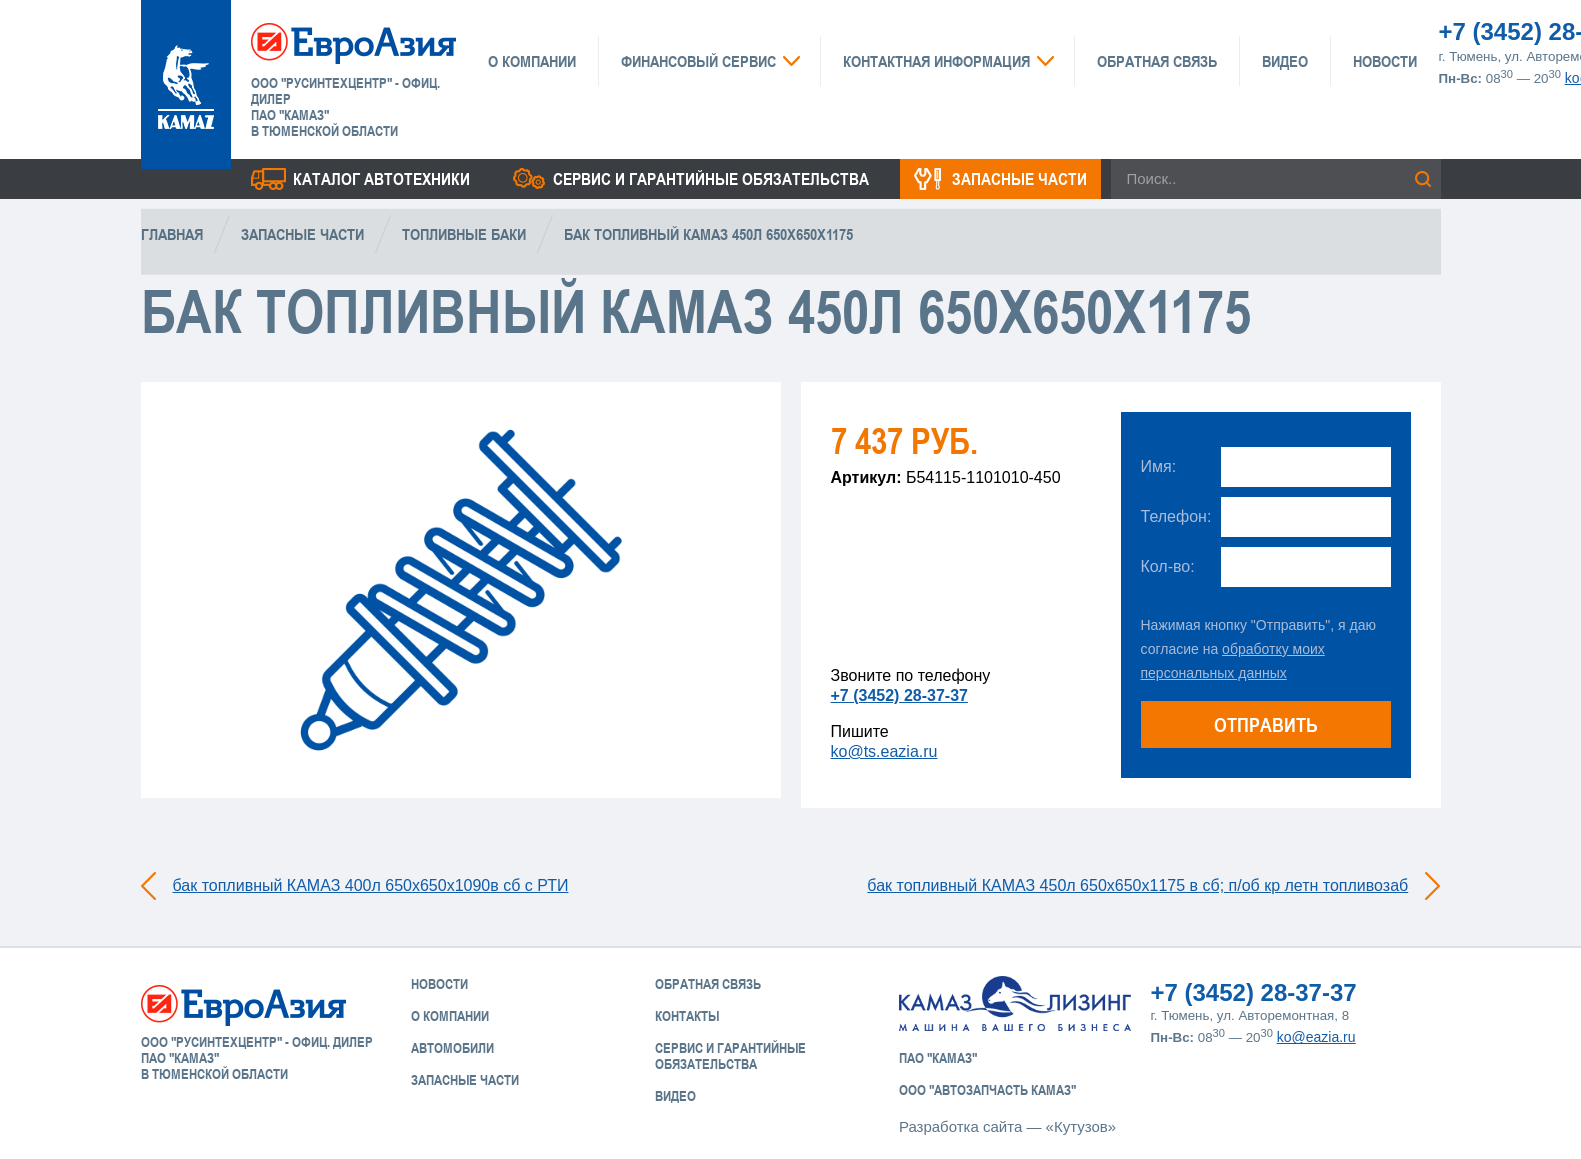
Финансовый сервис (698, 61)
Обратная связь (1157, 61)
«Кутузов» (1081, 1126)
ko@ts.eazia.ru (884, 751)
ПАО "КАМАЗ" (938, 1058)
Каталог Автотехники (381, 179)
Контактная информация (936, 61)
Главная (172, 234)
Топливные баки (464, 234)
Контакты (687, 1016)
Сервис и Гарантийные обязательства (730, 1056)
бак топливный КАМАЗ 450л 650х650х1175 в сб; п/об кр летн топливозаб (1137, 885)
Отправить (1266, 724)
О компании (532, 61)
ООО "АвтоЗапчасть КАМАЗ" (987, 1090)
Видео (1285, 61)
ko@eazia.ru (1316, 1037)
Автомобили (452, 1048)
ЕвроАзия (353, 42)
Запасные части (1019, 179)
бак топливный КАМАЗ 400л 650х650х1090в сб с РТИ (371, 885)
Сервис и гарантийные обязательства (711, 179)
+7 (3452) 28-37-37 (899, 695)
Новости (1385, 61)
